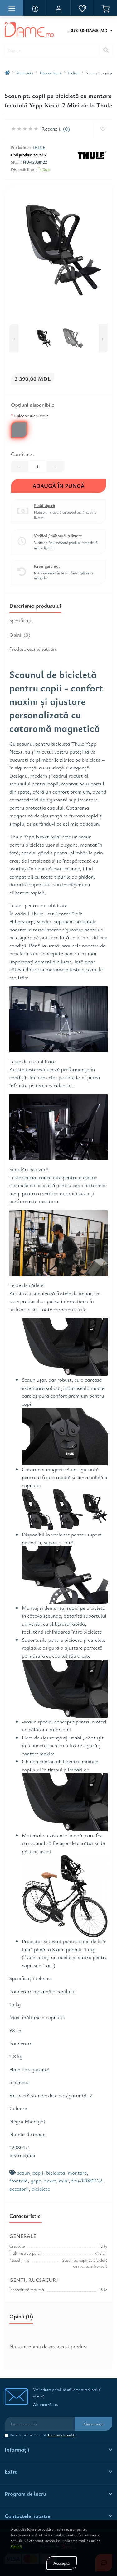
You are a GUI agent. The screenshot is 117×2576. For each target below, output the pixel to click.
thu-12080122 (86, 2180)
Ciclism (74, 72)
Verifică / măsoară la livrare (58, 536)
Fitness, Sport (50, 72)
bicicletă (55, 2172)
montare (77, 2172)
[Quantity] (37, 466)
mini (64, 2180)
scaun (23, 2172)
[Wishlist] (102, 129)
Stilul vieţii (24, 72)
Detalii (16, 2545)
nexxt (50, 2180)
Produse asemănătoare (33, 648)
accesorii (19, 2188)
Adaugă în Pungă (58, 485)
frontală (18, 2180)
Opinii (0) (19, 634)
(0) (66, 128)
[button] (58, 8)
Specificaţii (21, 620)
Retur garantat (47, 566)
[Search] (105, 50)
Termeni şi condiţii (61, 2434)
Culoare (29, 415)
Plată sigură (44, 505)
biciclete (41, 2188)
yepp (36, 2180)
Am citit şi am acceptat (43, 2435)
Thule (38, 147)
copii (38, 2172)
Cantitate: (22, 453)
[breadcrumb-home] (7, 73)
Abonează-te (93, 2423)
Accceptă (61, 2563)
